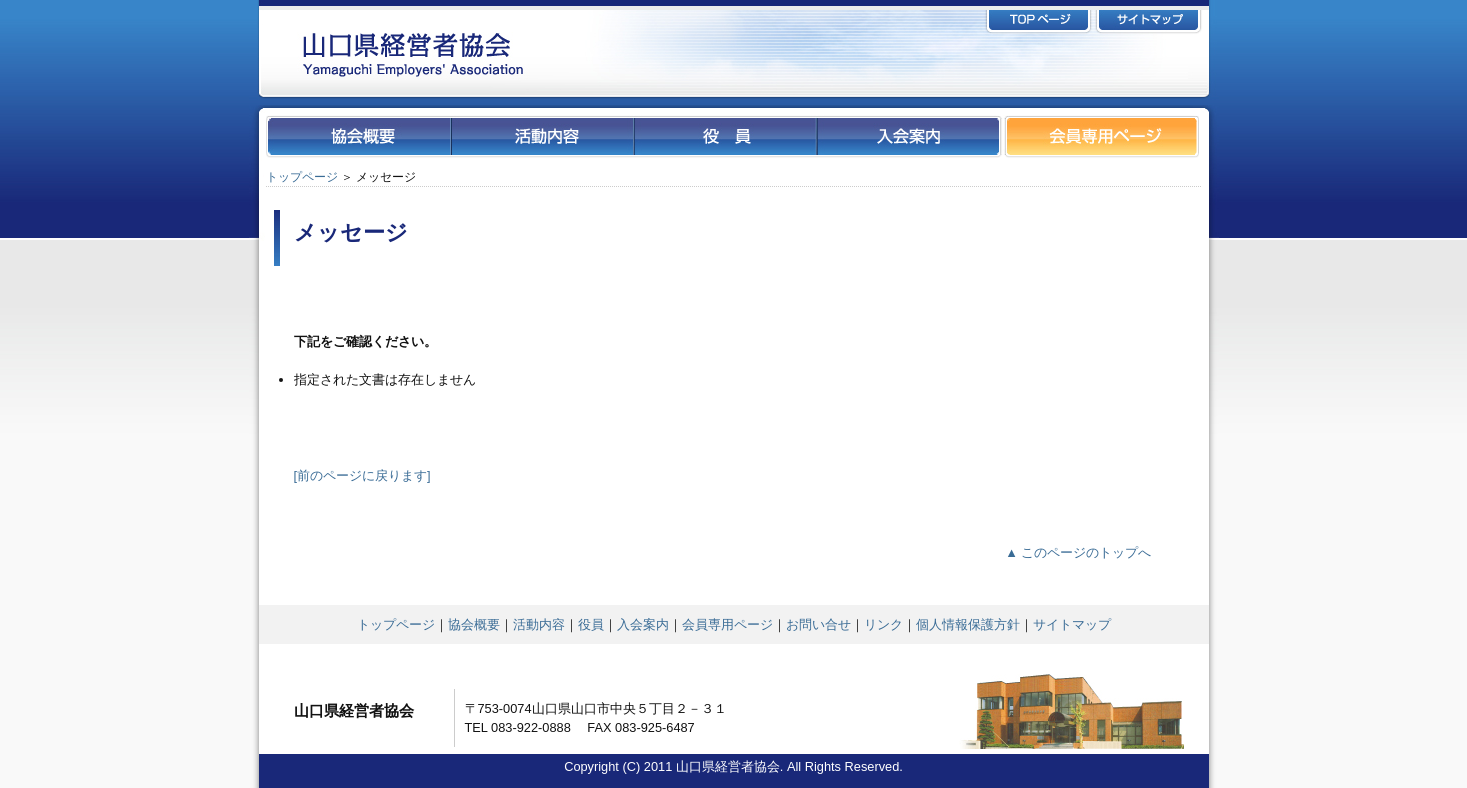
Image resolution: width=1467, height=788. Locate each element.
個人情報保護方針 (968, 624)
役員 (591, 624)
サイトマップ (1072, 624)
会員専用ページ (727, 624)
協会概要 (474, 624)
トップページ (302, 177)
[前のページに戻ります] (362, 475)
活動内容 (539, 624)
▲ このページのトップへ (1078, 552)
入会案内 (643, 624)
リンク (883, 624)
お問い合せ (818, 624)
